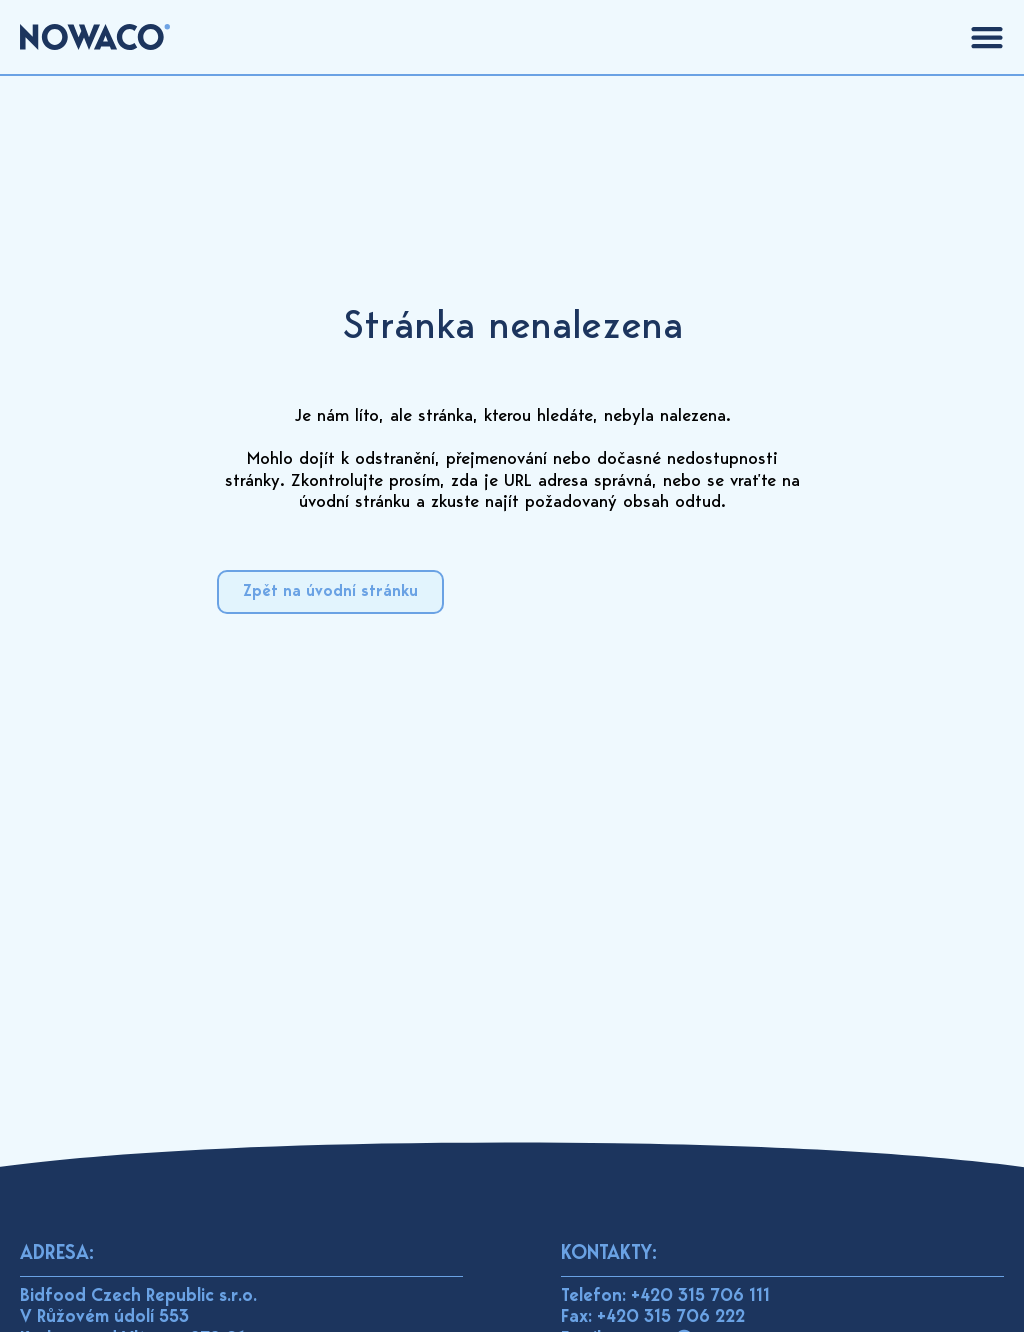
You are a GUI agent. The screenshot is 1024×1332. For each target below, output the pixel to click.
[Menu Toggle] (987, 37)
